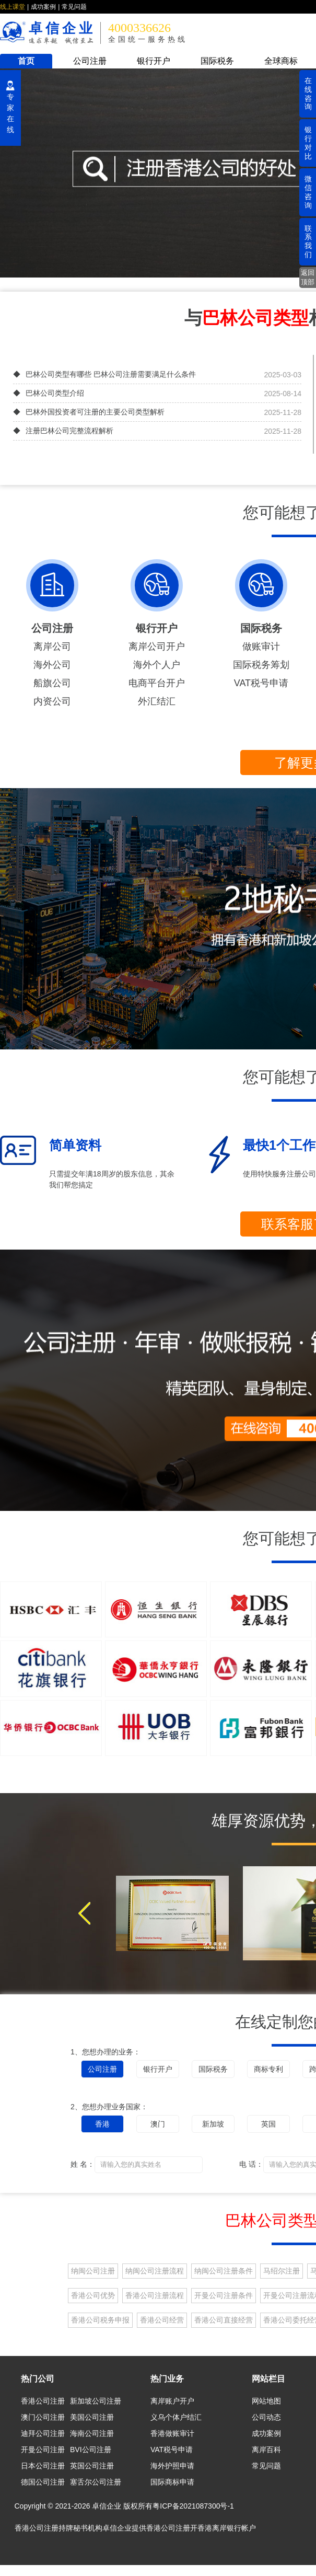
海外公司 (52, 665)
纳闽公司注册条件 (223, 2271)
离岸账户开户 (172, 2401)
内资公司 (52, 701)
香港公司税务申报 (100, 2320)
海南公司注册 (92, 2433)
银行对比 (308, 142)
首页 (26, 60)
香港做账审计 (172, 2433)
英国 (268, 2124)
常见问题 (74, 6)
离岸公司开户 (156, 646)
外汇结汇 (156, 701)
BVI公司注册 (90, 2449)
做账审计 (261, 646)
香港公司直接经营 (223, 2320)
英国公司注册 (92, 2466)
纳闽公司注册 (93, 2271)
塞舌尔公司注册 (95, 2482)
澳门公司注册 (43, 2417)
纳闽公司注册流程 (154, 2271)
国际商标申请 (172, 2482)
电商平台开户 (156, 683)
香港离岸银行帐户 (226, 2528)
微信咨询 (308, 192)
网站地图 (266, 2401)
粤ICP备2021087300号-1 (193, 2506)
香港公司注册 (43, 2401)
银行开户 (153, 60)
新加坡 (213, 2124)
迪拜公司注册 (43, 2433)
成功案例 (43, 6)
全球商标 (281, 60)
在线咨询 (308, 93)
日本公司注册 (43, 2466)
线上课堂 (12, 6)
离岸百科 (266, 2449)
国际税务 (217, 60)
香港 (102, 2124)
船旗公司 (52, 683)
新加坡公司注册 (95, 2401)
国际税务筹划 (261, 665)
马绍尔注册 (281, 2271)
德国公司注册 (43, 2482)
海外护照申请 (172, 2466)
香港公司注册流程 (154, 2295)
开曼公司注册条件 (223, 2295)
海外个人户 (156, 665)
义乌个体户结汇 (176, 2417)
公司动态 (266, 2417)
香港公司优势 (93, 2295)
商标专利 (268, 2069)
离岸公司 (52, 646)
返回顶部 (307, 277)
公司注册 (90, 60)
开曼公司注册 (43, 2449)
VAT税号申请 (261, 683)
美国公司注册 (92, 2417)
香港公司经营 (162, 2320)
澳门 (157, 2124)
